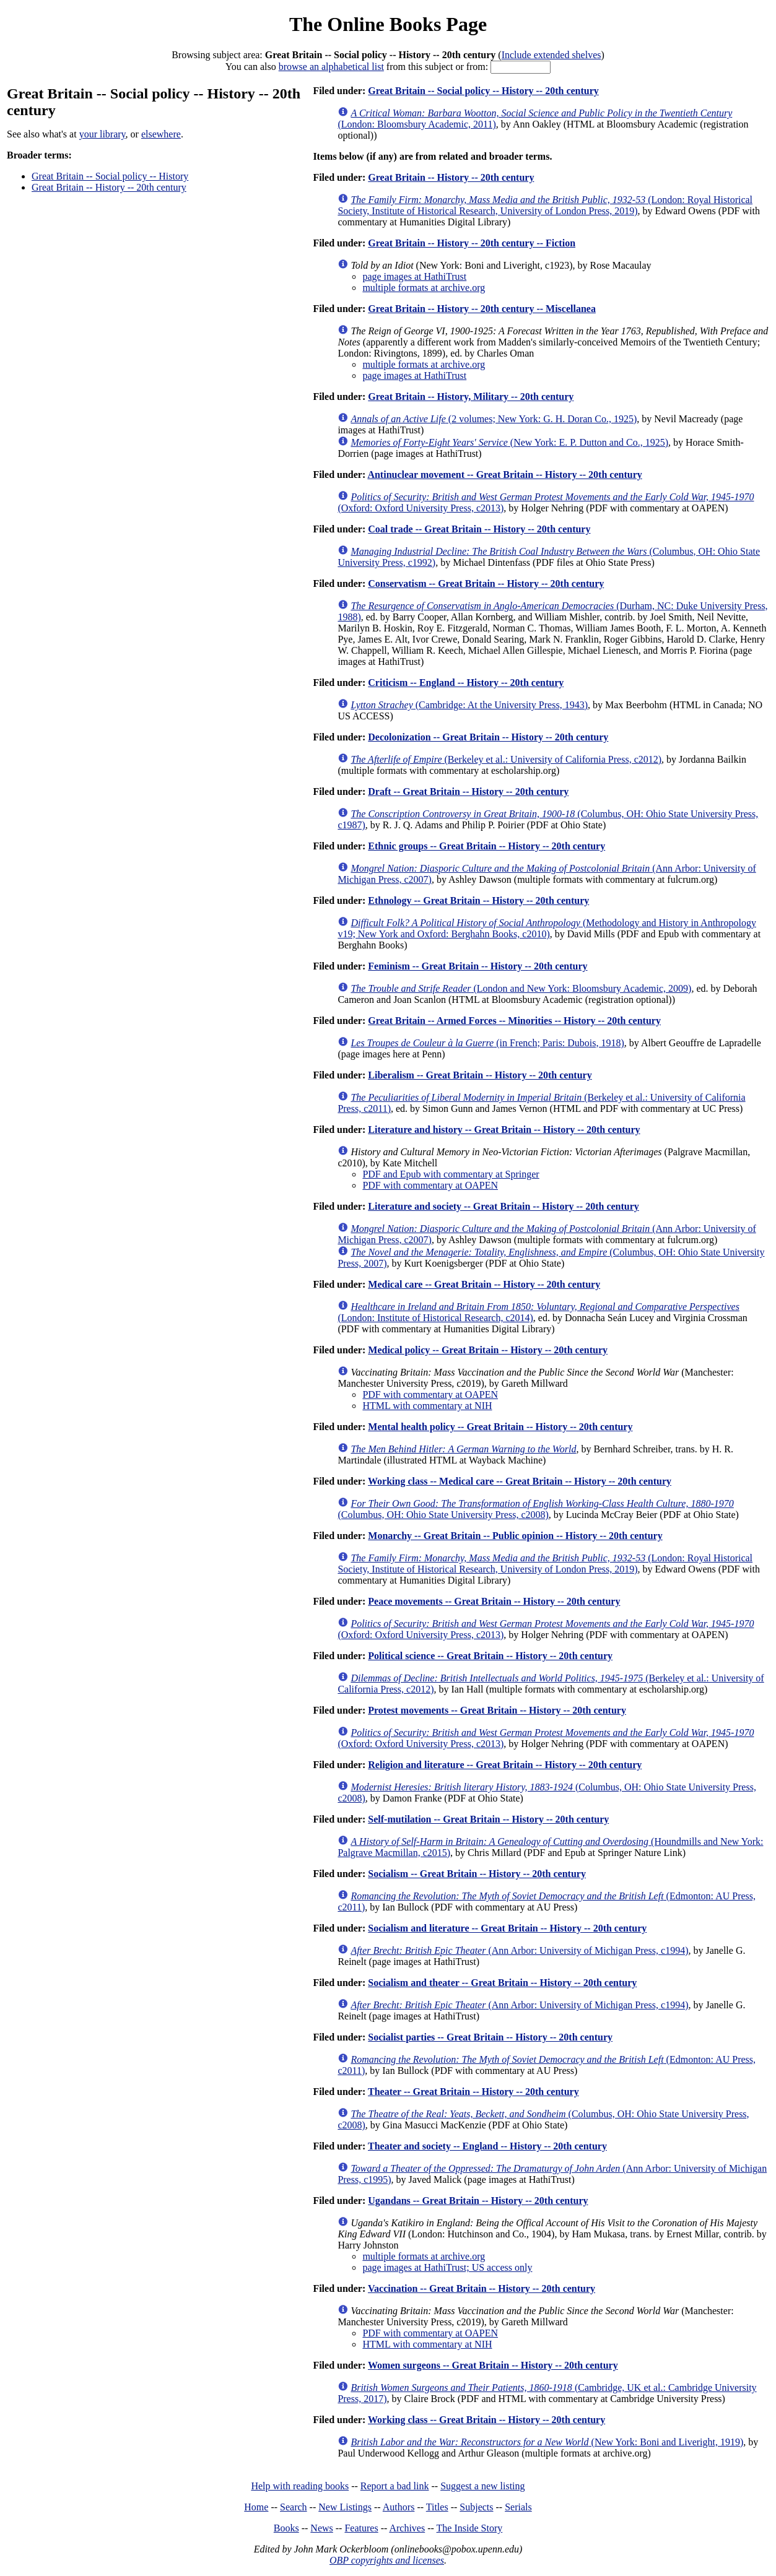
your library (102, 134)
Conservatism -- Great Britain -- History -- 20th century (486, 583)
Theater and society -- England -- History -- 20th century (487, 2146)
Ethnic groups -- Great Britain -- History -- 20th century (486, 846)
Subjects (476, 2507)
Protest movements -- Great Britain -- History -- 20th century (497, 1710)
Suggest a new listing (482, 2486)
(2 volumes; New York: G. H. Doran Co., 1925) (494, 419)
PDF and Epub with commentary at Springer (450, 1174)
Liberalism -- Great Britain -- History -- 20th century (479, 1075)
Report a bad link (394, 2486)
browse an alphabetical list (331, 66)
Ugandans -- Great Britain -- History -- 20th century (478, 2200)
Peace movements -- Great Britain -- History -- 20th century (494, 1601)
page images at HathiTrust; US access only (447, 2267)
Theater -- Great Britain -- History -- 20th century (473, 2091)
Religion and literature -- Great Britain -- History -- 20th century (505, 1764)
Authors (399, 2507)
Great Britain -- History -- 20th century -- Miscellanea (482, 308)
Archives (407, 2528)
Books (286, 2528)
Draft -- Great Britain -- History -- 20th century (468, 791)
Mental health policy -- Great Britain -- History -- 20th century (500, 1426)
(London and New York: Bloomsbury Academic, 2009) (521, 988)
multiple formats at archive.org (423, 287)
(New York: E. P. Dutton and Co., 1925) (509, 442)
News (321, 2528)
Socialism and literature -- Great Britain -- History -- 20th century (507, 1928)
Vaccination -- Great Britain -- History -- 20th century (481, 2288)
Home (256, 2507)
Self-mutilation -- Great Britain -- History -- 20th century (488, 1819)
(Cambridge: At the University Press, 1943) (469, 705)
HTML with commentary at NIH (427, 1405)
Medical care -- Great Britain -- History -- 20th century (484, 1284)
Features (361, 2528)
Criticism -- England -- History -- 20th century (466, 682)
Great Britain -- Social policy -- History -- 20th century (483, 90)
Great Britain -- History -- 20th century (109, 187)
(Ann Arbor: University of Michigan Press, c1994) (519, 1950)
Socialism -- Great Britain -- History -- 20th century (477, 1873)
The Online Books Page (388, 24)
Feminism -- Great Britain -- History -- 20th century (477, 966)
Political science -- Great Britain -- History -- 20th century (490, 1655)
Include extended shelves (551, 55)
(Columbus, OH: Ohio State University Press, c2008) (535, 1509)
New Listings (345, 2507)
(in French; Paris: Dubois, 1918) (487, 1043)
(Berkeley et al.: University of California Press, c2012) (506, 759)
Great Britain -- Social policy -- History (110, 176)
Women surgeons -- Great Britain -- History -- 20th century (493, 2365)
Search (293, 2507)
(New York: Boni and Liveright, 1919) (547, 2442)
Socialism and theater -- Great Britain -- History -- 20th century (502, 1982)
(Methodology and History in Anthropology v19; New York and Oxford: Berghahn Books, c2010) (547, 928)
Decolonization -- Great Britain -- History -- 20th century (488, 737)
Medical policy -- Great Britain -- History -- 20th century (488, 1350)
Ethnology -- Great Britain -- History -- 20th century (478, 900)
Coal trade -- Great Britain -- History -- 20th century (479, 529)
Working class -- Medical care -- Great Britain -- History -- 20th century (519, 1481)
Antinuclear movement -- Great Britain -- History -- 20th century (504, 474)
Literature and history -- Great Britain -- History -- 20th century (504, 1129)
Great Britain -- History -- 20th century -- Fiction (471, 243)
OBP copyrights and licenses (386, 2560)
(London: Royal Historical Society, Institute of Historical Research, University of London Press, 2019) (545, 205)
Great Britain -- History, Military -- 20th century (470, 396)
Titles (437, 2507)
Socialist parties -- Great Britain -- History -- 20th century (490, 2037)
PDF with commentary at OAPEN (430, 1185)
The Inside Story (470, 2528)
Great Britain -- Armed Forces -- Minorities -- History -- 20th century (514, 1020)
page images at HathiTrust (414, 276)
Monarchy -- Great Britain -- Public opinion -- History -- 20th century (515, 1535)
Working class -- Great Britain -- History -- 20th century (486, 2419)
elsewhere (161, 134)
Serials (518, 2507)
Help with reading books (300, 2486)
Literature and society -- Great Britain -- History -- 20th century (503, 1206)
